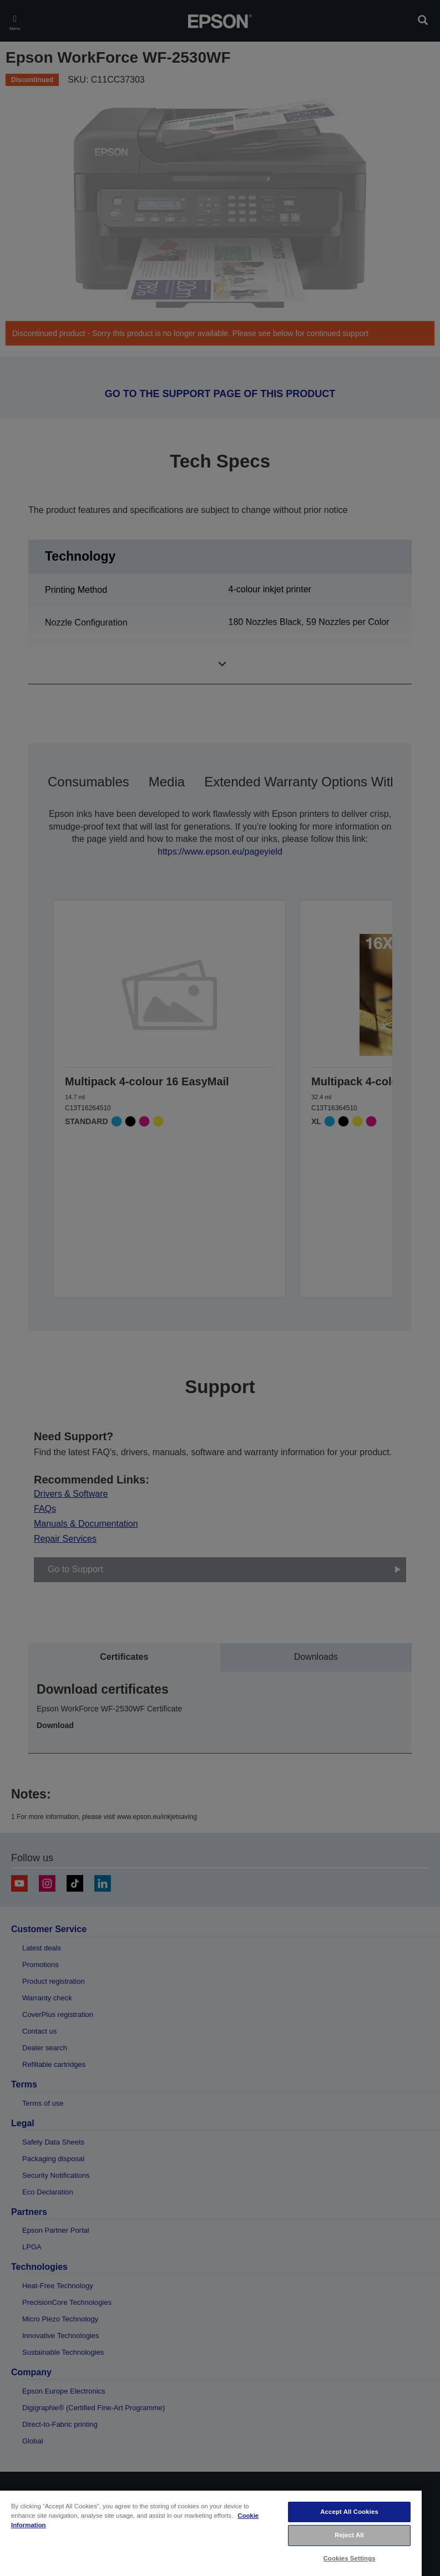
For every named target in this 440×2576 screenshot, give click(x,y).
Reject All (349, 2535)
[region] (211, 2532)
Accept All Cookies (349, 2511)
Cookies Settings (349, 2558)
